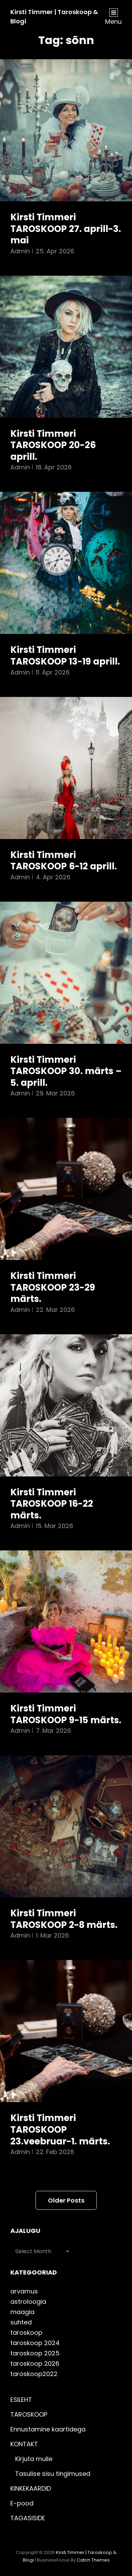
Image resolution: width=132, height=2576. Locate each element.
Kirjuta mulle (33, 2459)
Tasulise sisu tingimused (52, 2473)
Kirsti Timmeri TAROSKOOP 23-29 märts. (52, 1287)
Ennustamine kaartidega (47, 2429)
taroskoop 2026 (34, 2363)
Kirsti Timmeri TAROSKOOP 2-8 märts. (64, 1919)
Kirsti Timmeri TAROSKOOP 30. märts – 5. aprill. (66, 1071)
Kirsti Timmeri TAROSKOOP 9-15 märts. (65, 1714)
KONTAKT (24, 2444)
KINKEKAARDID (30, 2488)
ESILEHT (21, 2399)
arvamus (24, 2291)
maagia (22, 2312)
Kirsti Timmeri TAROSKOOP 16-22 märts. (51, 1504)
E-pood (21, 2503)
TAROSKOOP (28, 2414)
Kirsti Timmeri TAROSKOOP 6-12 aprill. (63, 861)
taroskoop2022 (34, 2374)
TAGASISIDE (27, 2518)
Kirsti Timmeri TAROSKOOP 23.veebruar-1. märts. (60, 2129)
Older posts (66, 2200)
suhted (21, 2322)
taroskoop (26, 2332)
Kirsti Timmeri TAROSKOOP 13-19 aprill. (65, 656)
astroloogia (28, 2301)
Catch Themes (93, 2560)
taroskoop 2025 (35, 2353)
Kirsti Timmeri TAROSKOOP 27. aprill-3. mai (65, 228)
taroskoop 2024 (35, 2343)
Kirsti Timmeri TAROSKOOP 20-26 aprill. (53, 445)
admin (20, 251)
